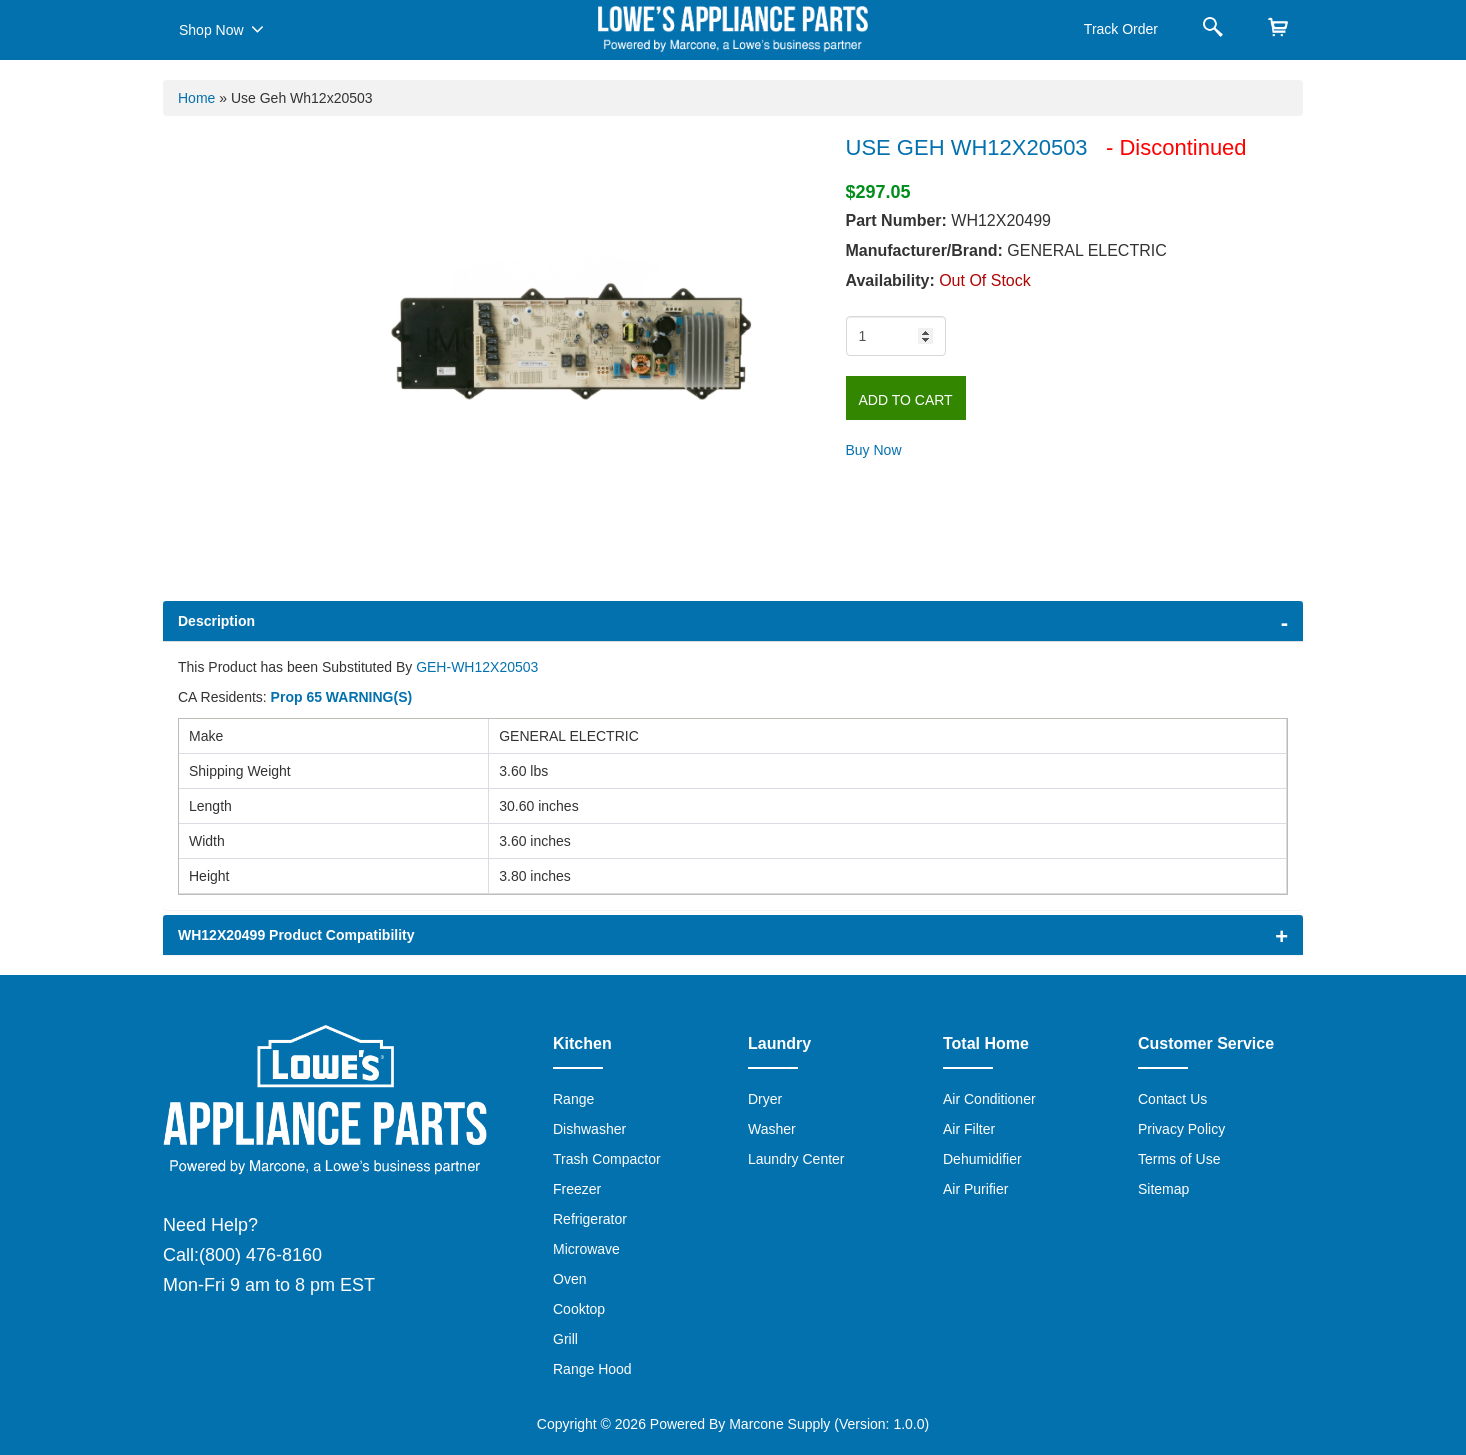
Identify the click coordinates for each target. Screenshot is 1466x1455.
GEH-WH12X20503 (477, 667)
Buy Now (874, 450)
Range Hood (592, 1369)
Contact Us (1172, 1099)
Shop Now (221, 29)
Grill (565, 1339)
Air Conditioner (989, 1099)
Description (216, 621)
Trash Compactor (607, 1159)
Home (196, 98)
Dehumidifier (982, 1159)
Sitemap (1163, 1189)
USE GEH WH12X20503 (970, 147)
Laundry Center (796, 1159)
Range (573, 1099)
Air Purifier (975, 1189)
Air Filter (969, 1129)
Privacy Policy (1181, 1129)
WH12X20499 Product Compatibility (296, 935)
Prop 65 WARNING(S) (342, 697)
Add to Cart (906, 400)
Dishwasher (589, 1129)
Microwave (586, 1249)
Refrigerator (590, 1219)
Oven (569, 1279)
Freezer (577, 1189)
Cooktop (579, 1309)
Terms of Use (1179, 1159)
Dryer (765, 1099)
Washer (772, 1129)
